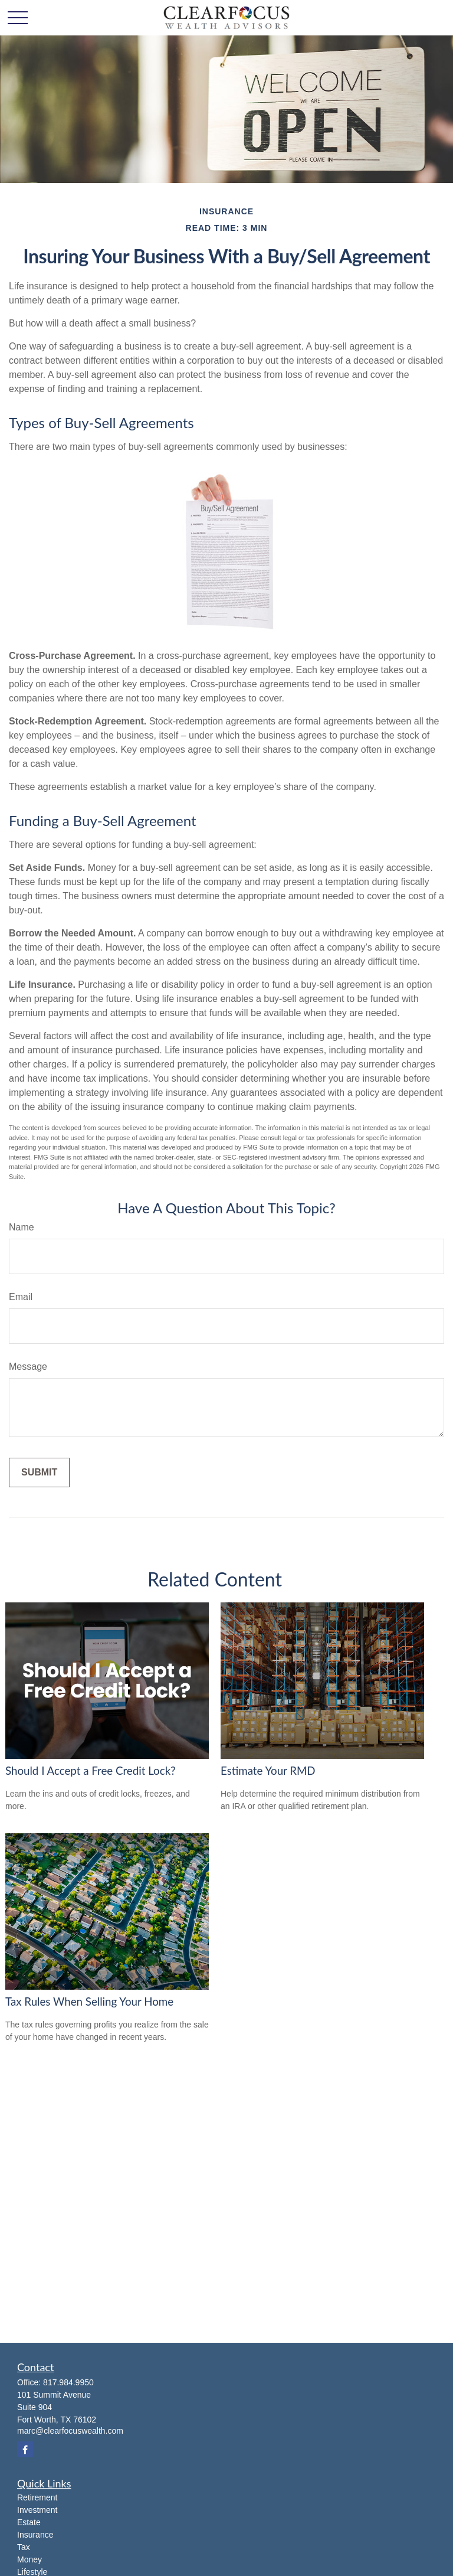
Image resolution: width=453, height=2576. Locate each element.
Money (29, 2559)
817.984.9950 (68, 2382)
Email (20, 1297)
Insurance (35, 2534)
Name (21, 1227)
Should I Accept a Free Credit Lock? (90, 1770)
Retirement (37, 2497)
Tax (23, 2547)
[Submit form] (39, 1472)
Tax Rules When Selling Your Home (89, 2001)
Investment (37, 2510)
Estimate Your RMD (268, 1770)
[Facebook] (25, 2449)
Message (28, 1367)
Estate (29, 2522)
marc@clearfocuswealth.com (70, 2430)
